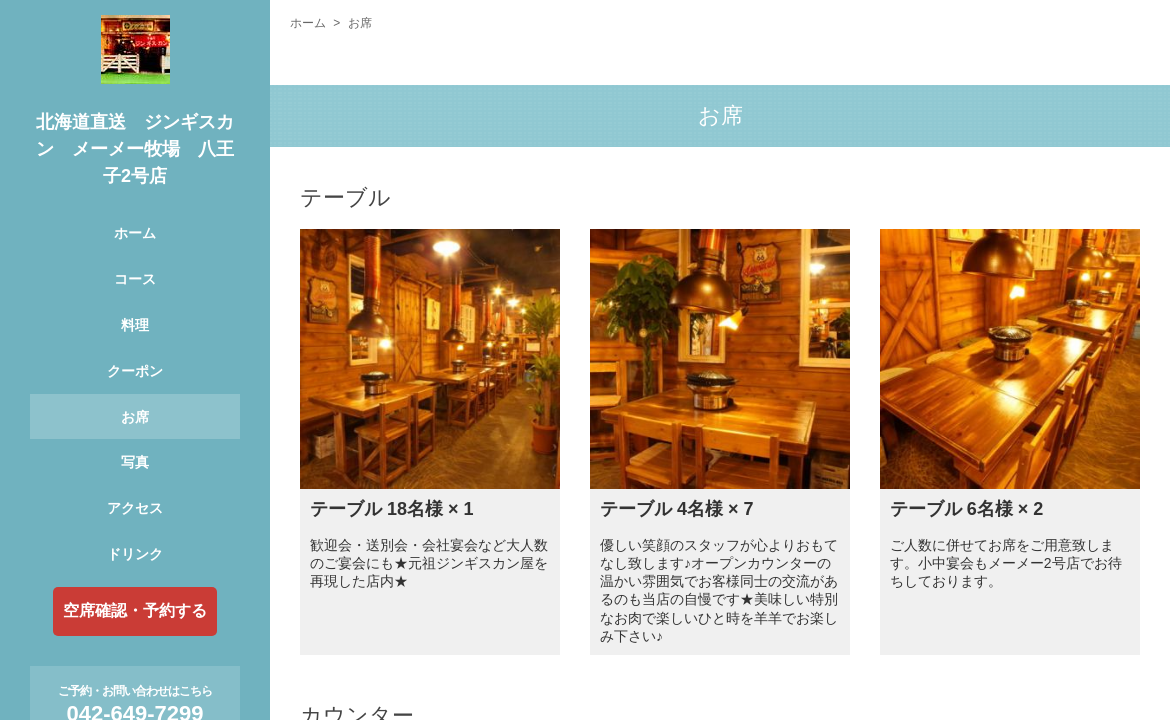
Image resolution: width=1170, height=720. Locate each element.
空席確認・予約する (135, 610)
